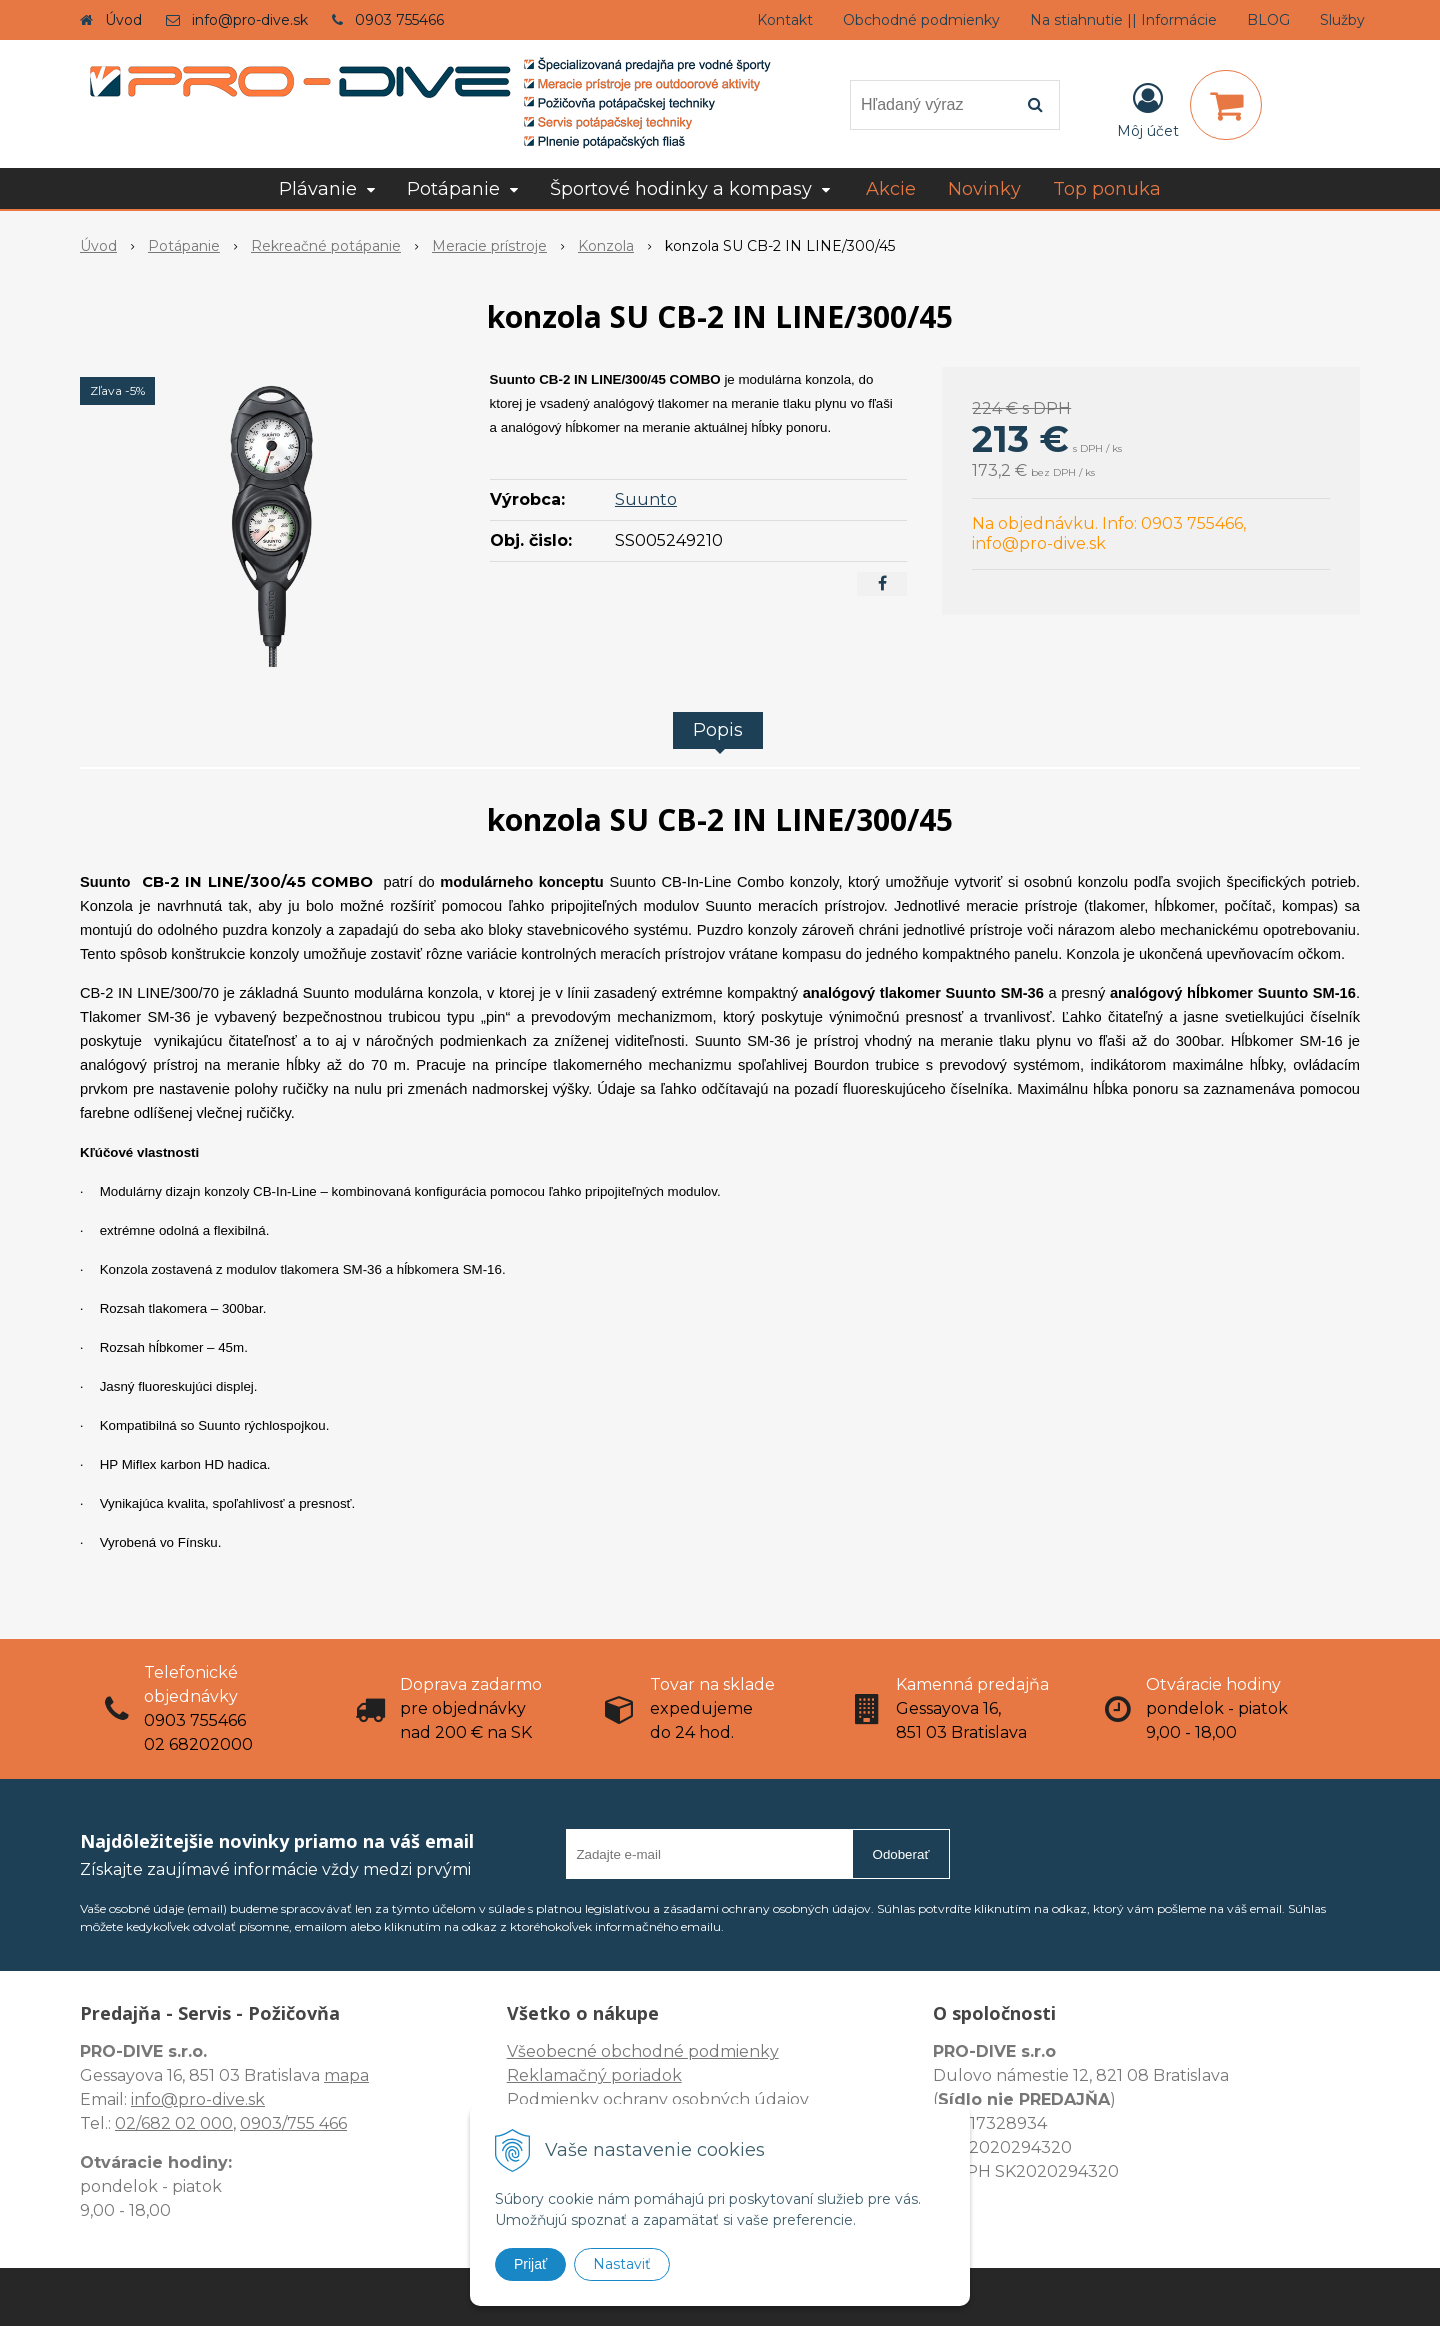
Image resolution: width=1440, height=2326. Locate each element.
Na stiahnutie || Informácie (1123, 20)
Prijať (530, 2264)
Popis (718, 730)
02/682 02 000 (174, 2123)
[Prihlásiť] (1148, 109)
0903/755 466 (293, 2123)
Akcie (891, 189)
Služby (1342, 20)
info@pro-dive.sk (250, 20)
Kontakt (785, 20)
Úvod (123, 20)
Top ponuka (1107, 189)
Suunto (646, 499)
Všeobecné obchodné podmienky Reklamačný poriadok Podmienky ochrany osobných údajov (658, 2075)
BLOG (1268, 20)
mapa (346, 2075)
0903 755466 (399, 20)
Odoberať (901, 1854)
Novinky (984, 189)
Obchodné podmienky (921, 20)
